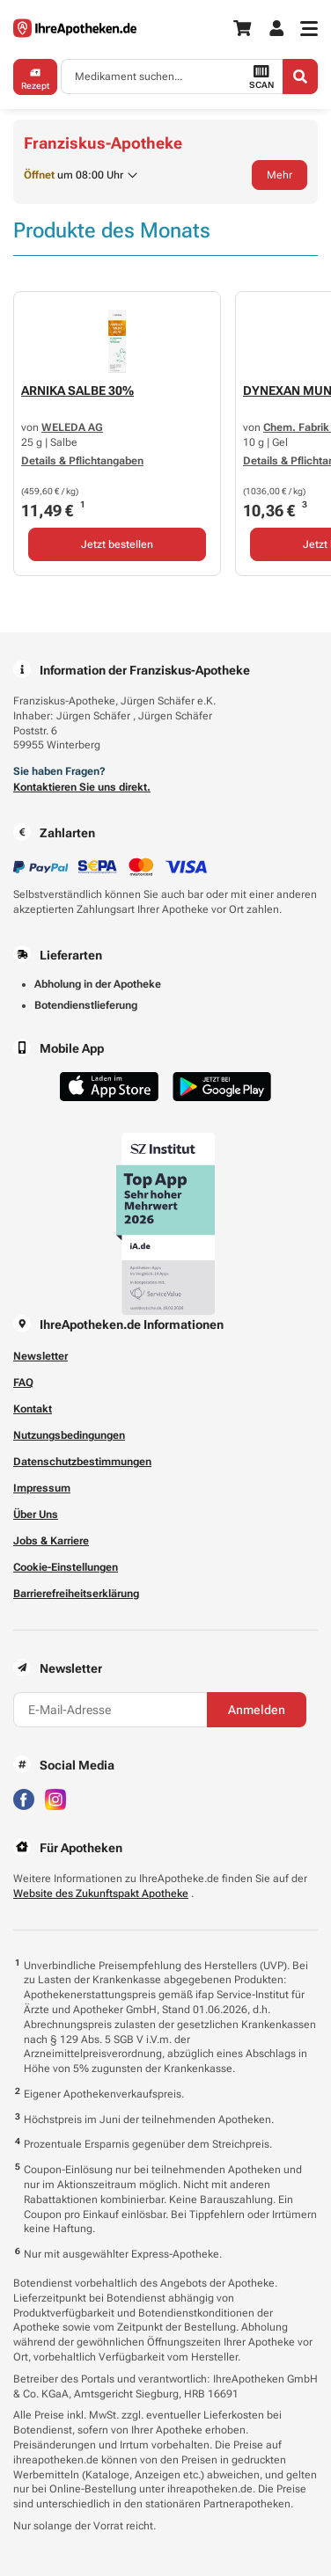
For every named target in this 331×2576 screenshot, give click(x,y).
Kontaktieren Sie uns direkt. (82, 787)
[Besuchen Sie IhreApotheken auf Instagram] (55, 1798)
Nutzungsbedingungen (69, 1435)
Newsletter (40, 1356)
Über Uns (35, 1514)
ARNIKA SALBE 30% (77, 390)
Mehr (279, 175)
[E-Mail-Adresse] (110, 1709)
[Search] (300, 76)
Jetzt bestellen (117, 544)
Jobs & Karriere (51, 1541)
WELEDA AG (72, 427)
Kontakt (32, 1409)
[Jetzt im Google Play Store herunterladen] (222, 1086)
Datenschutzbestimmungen (82, 1462)
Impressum (41, 1488)
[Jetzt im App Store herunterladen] (109, 1086)
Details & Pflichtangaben (82, 461)
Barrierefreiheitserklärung (76, 1593)
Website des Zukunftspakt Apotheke (100, 1893)
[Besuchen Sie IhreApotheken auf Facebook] (23, 1798)
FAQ (23, 1382)
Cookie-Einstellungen (65, 1567)
